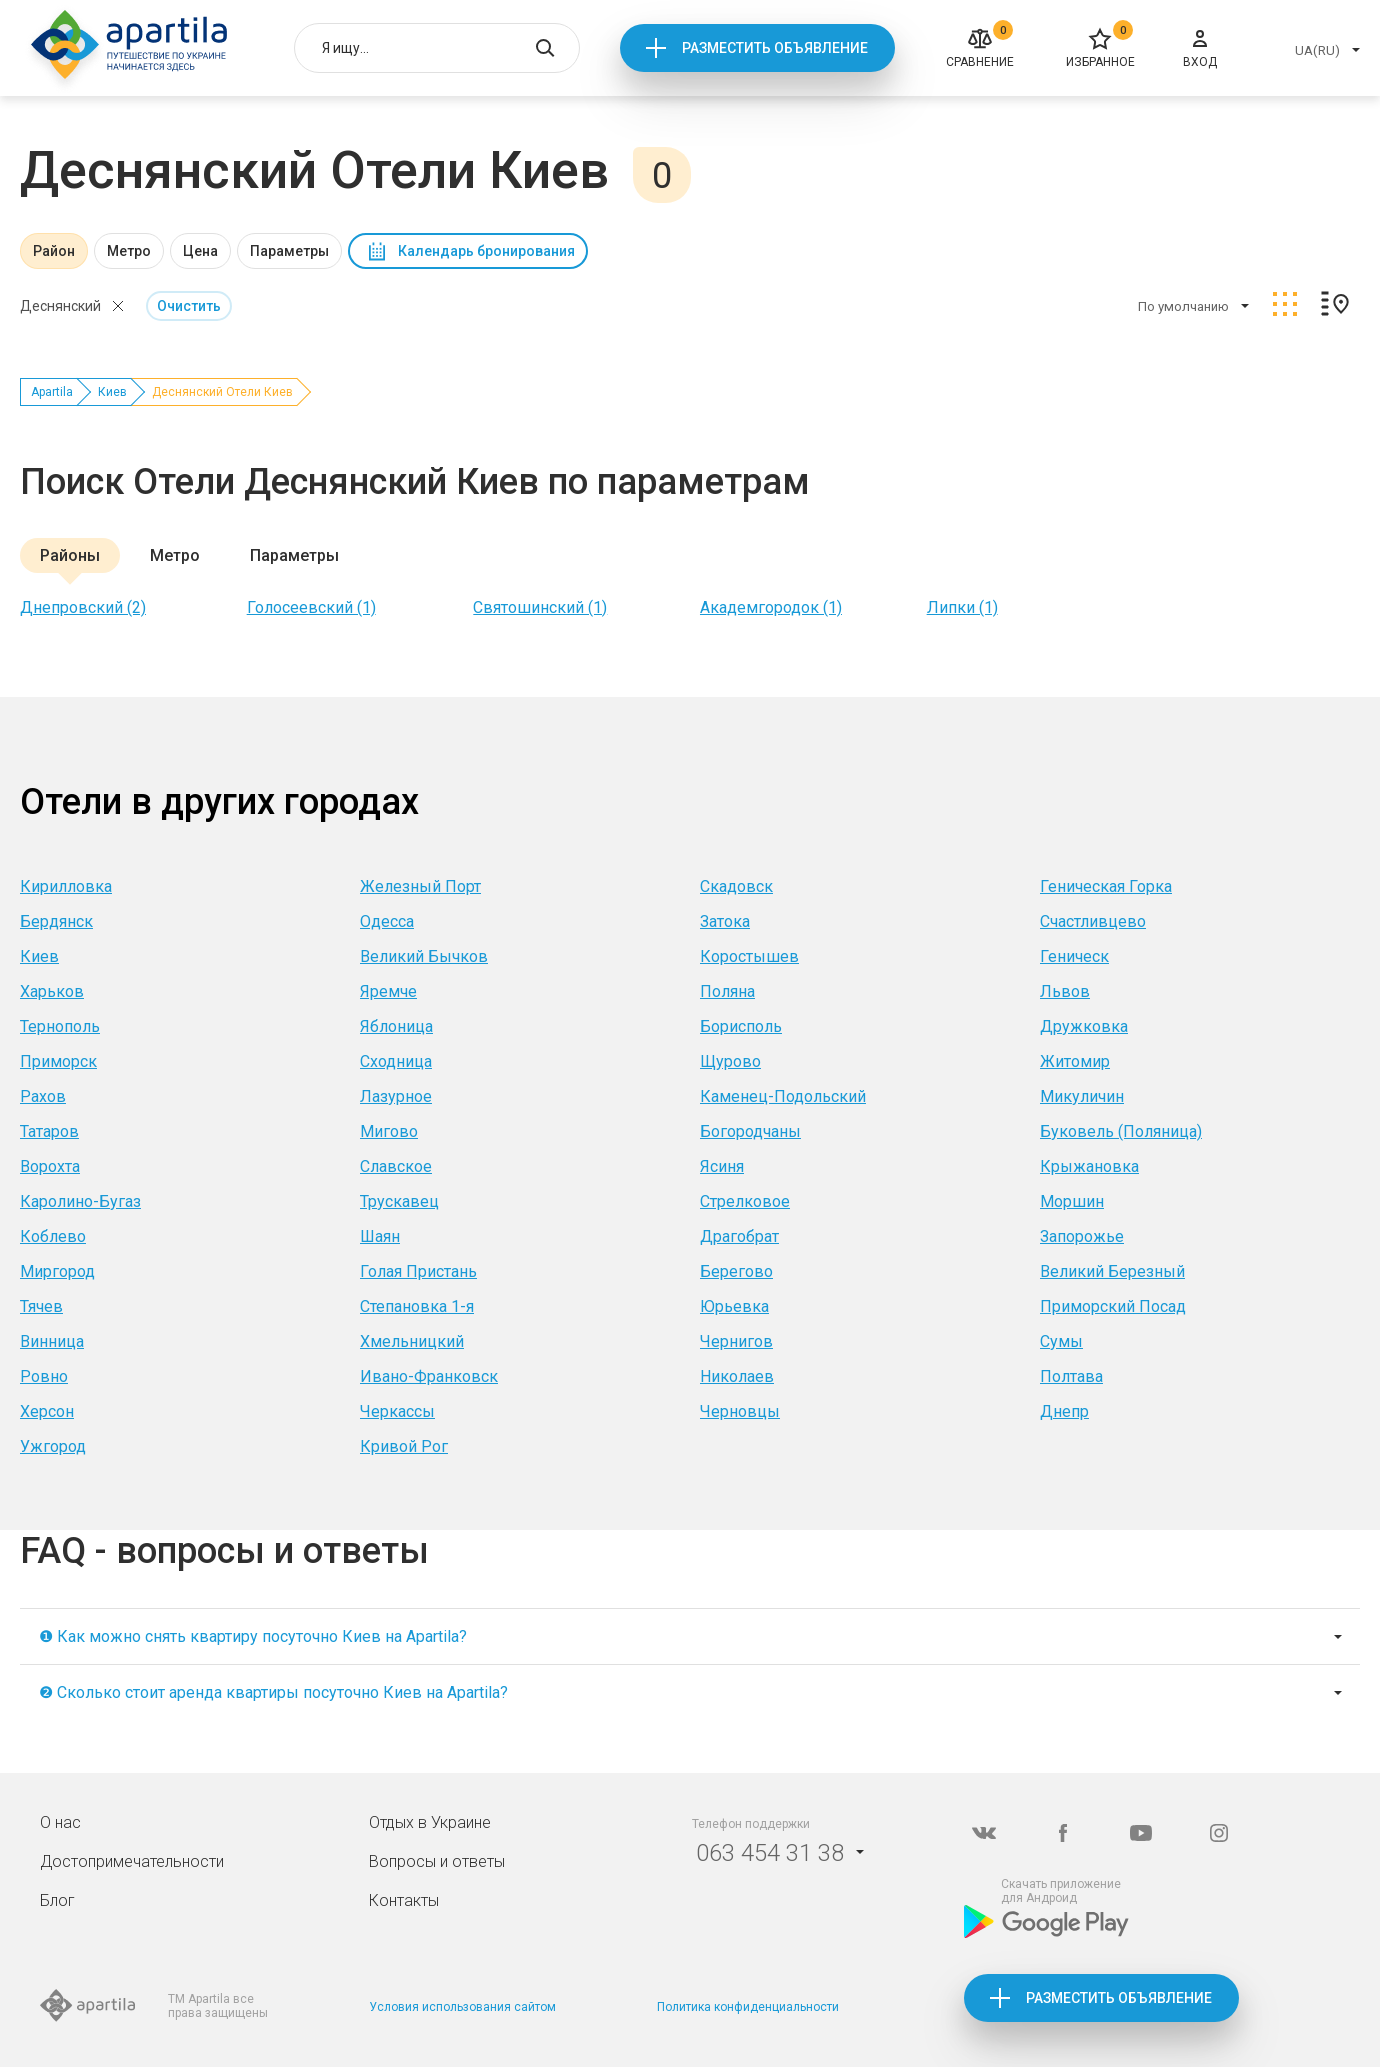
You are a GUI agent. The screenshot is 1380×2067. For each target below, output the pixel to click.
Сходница (396, 1061)
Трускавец (399, 1201)
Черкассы (397, 1411)
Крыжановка (1089, 1166)
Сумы (1061, 1341)
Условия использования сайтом (462, 2007)
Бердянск (56, 921)
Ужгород (53, 1446)
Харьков (52, 991)
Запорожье (1082, 1236)
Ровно (44, 1376)
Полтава (1071, 1376)
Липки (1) (962, 607)
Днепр (1064, 1411)
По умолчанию (1183, 306)
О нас (60, 1822)
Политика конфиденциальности (748, 2007)
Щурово (730, 1061)
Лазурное (396, 1096)
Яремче (388, 991)
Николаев (737, 1376)
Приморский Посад (1113, 1306)
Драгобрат (739, 1236)
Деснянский (60, 306)
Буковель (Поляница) (1121, 1131)
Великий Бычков (424, 956)
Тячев (41, 1306)
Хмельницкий (412, 1341)
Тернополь (60, 1026)
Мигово (389, 1131)
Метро (129, 251)
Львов (1065, 991)
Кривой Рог (404, 1446)
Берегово (736, 1271)
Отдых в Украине (430, 1822)
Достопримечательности (132, 1861)
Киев (112, 392)
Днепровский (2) (83, 607)
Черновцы (740, 1411)
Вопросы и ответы (437, 1861)
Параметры (289, 251)
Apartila (52, 392)
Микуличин (1082, 1096)
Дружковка (1084, 1026)
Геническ (1074, 956)
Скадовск (736, 886)
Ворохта (50, 1166)
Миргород (57, 1271)
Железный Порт (420, 886)
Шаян (380, 1236)
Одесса (387, 921)
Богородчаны (750, 1131)
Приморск (58, 1061)
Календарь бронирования (486, 251)
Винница (52, 1341)
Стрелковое (745, 1201)
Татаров (49, 1131)
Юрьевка (734, 1306)
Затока (725, 921)
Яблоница (396, 1026)
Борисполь (741, 1026)
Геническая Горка (1106, 886)
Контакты (404, 1900)
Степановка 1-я (417, 1306)
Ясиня (722, 1166)
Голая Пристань (418, 1271)
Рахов (43, 1096)
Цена (200, 251)
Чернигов (736, 1341)
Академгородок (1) (771, 607)
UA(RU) (1317, 50)
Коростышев (749, 956)
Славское (396, 1166)
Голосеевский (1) (311, 607)
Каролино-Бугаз (80, 1201)
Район (54, 251)
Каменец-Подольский (783, 1096)
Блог (57, 1900)
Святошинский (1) (540, 607)
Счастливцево (1093, 921)
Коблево (53, 1236)
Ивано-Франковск (429, 1376)
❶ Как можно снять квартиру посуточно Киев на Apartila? (253, 1636)
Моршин (1072, 1201)
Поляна (727, 991)
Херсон (47, 1411)
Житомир (1075, 1061)
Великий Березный (1112, 1271)
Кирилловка (66, 886)
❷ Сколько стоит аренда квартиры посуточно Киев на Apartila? (273, 1692)
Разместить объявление (775, 48)
